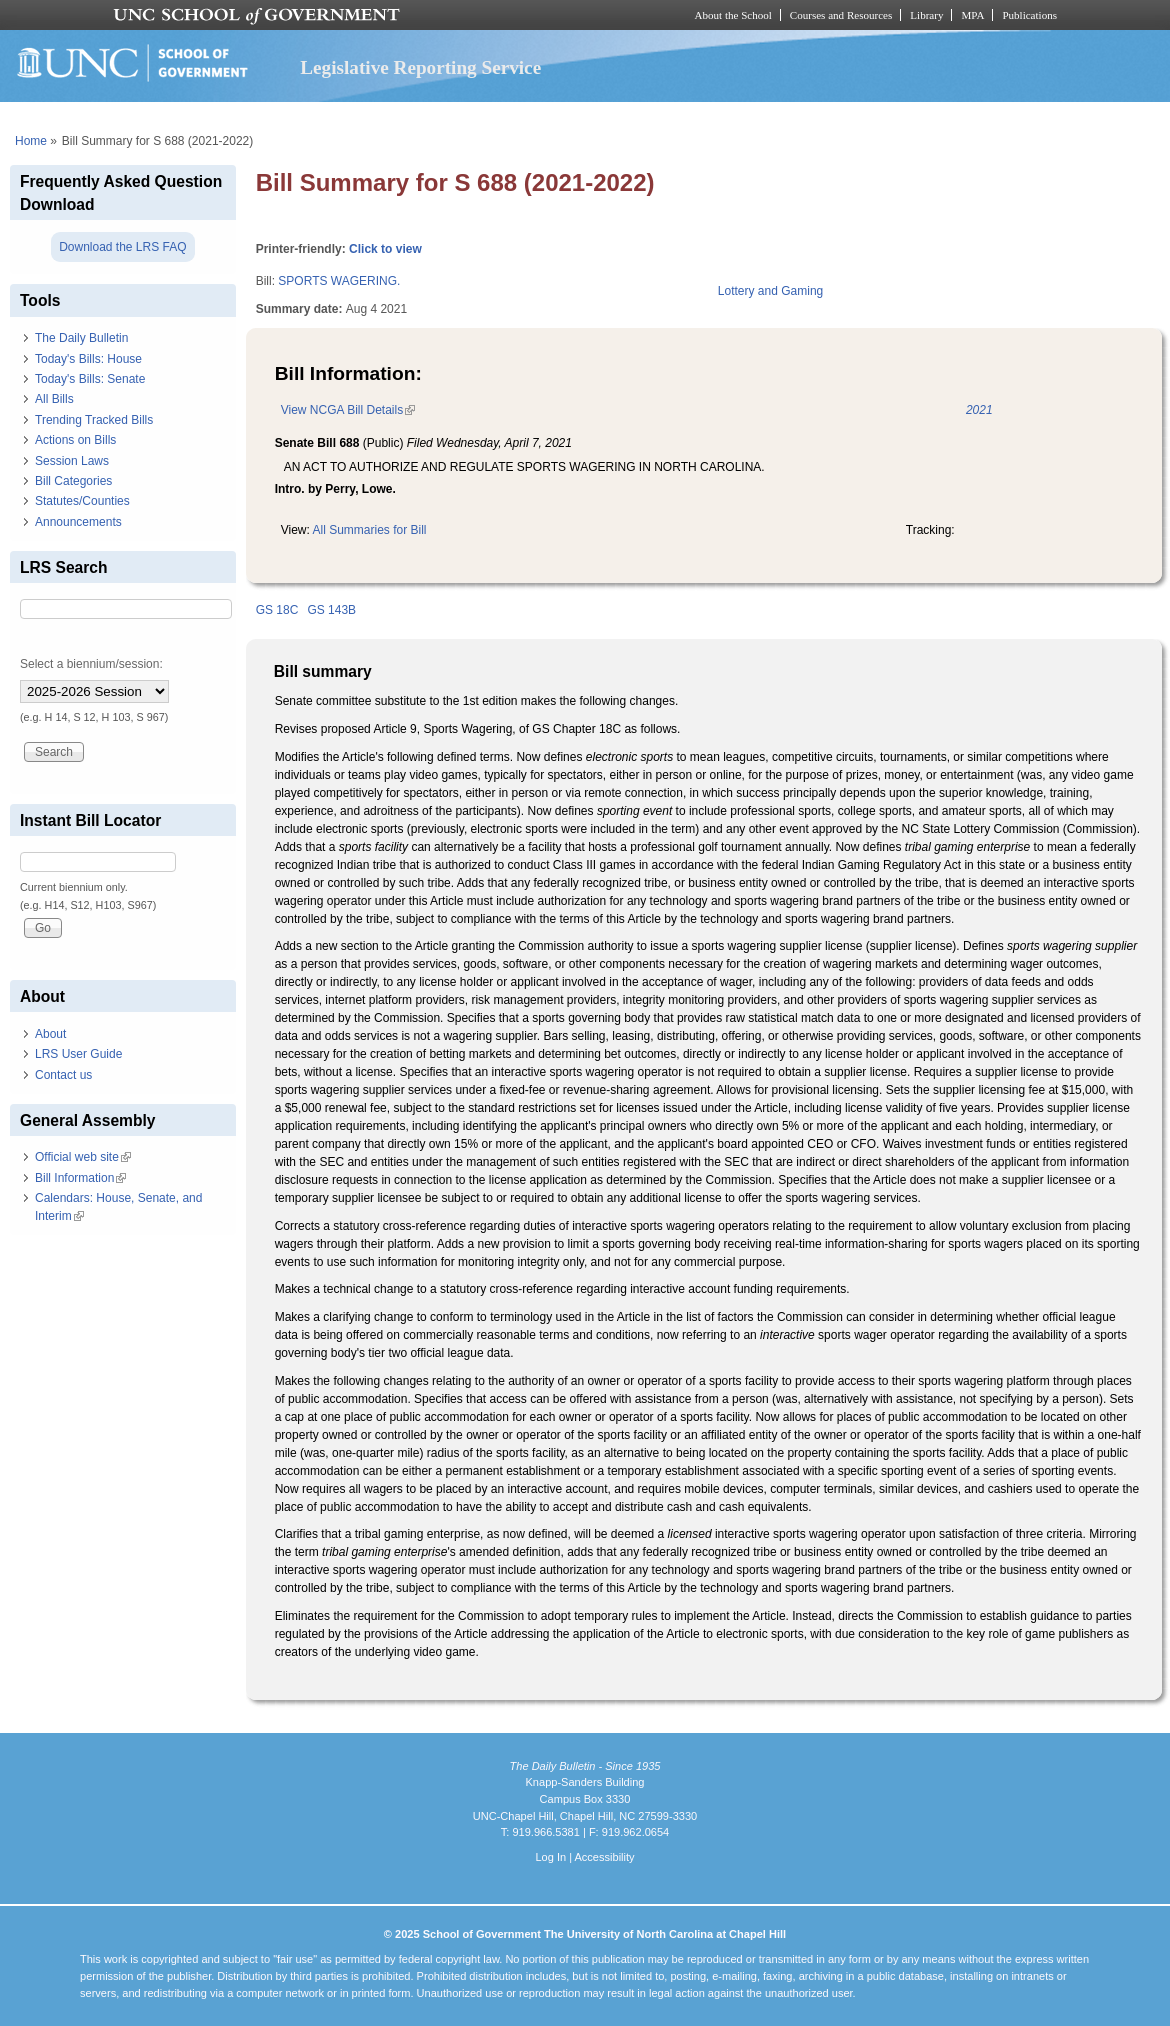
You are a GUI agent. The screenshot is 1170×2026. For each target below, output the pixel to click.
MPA (972, 15)
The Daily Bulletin (81, 338)
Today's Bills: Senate (90, 379)
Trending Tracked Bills (94, 420)
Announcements (78, 522)
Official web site (83, 1157)
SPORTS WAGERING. (339, 281)
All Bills (54, 399)
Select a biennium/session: (91, 664)
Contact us (63, 1075)
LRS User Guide (78, 1054)
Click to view (385, 249)
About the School (733, 15)
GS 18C (277, 610)
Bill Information (80, 1178)
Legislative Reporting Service (420, 67)
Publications (1029, 15)
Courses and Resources (841, 15)
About (50, 1034)
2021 (979, 410)
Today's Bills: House (88, 359)
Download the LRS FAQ (122, 247)
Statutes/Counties (82, 501)
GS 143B (331, 610)
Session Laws (72, 461)
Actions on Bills (75, 440)
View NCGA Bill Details (348, 410)
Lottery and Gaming (770, 291)
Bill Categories (73, 481)
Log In (550, 1857)
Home (31, 141)
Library (926, 15)
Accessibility (604, 1857)
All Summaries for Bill (370, 530)
